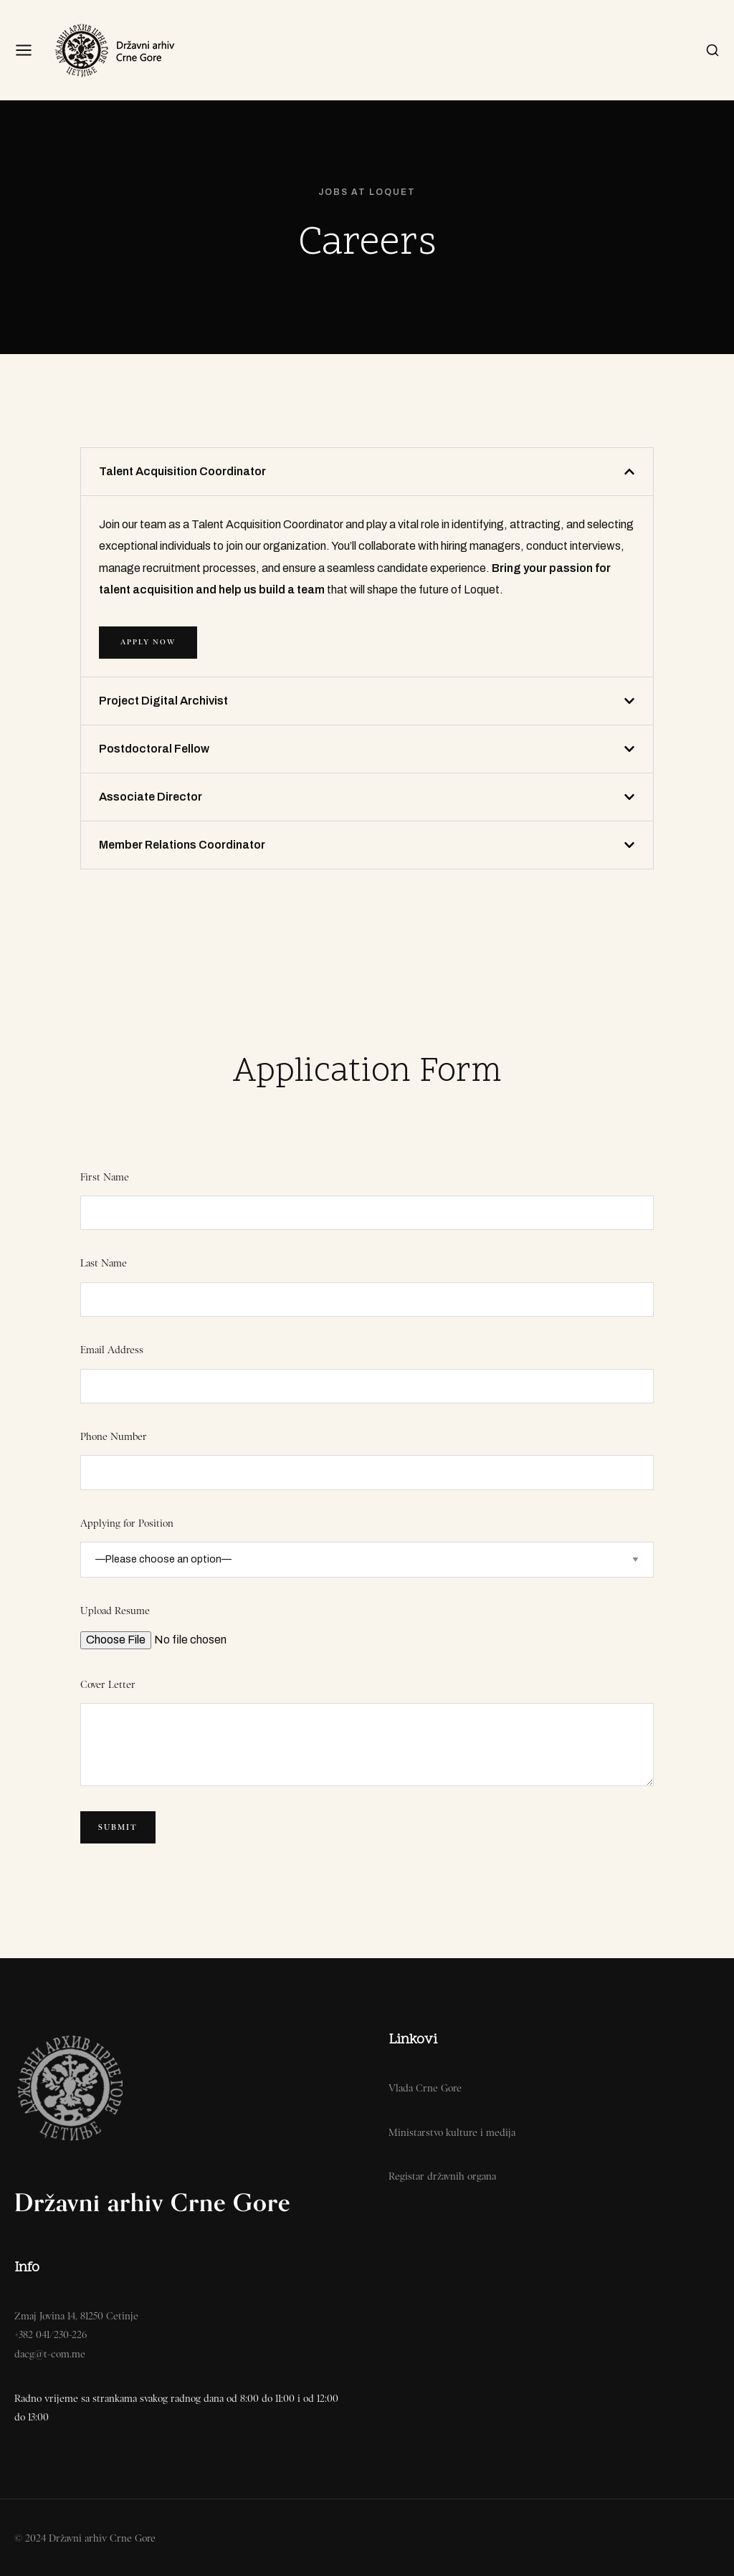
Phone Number (113, 1436)
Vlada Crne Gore (425, 2088)
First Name (104, 1177)
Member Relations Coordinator (182, 845)
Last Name (103, 1263)
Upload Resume (115, 1610)
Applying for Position (126, 1523)
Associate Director (150, 797)
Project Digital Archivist (163, 701)
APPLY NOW (148, 642)
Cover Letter (107, 1684)
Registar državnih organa (442, 2176)
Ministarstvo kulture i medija (452, 2132)
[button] (367, 471)
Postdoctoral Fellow (154, 749)
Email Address (111, 1349)
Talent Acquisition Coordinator (182, 471)
